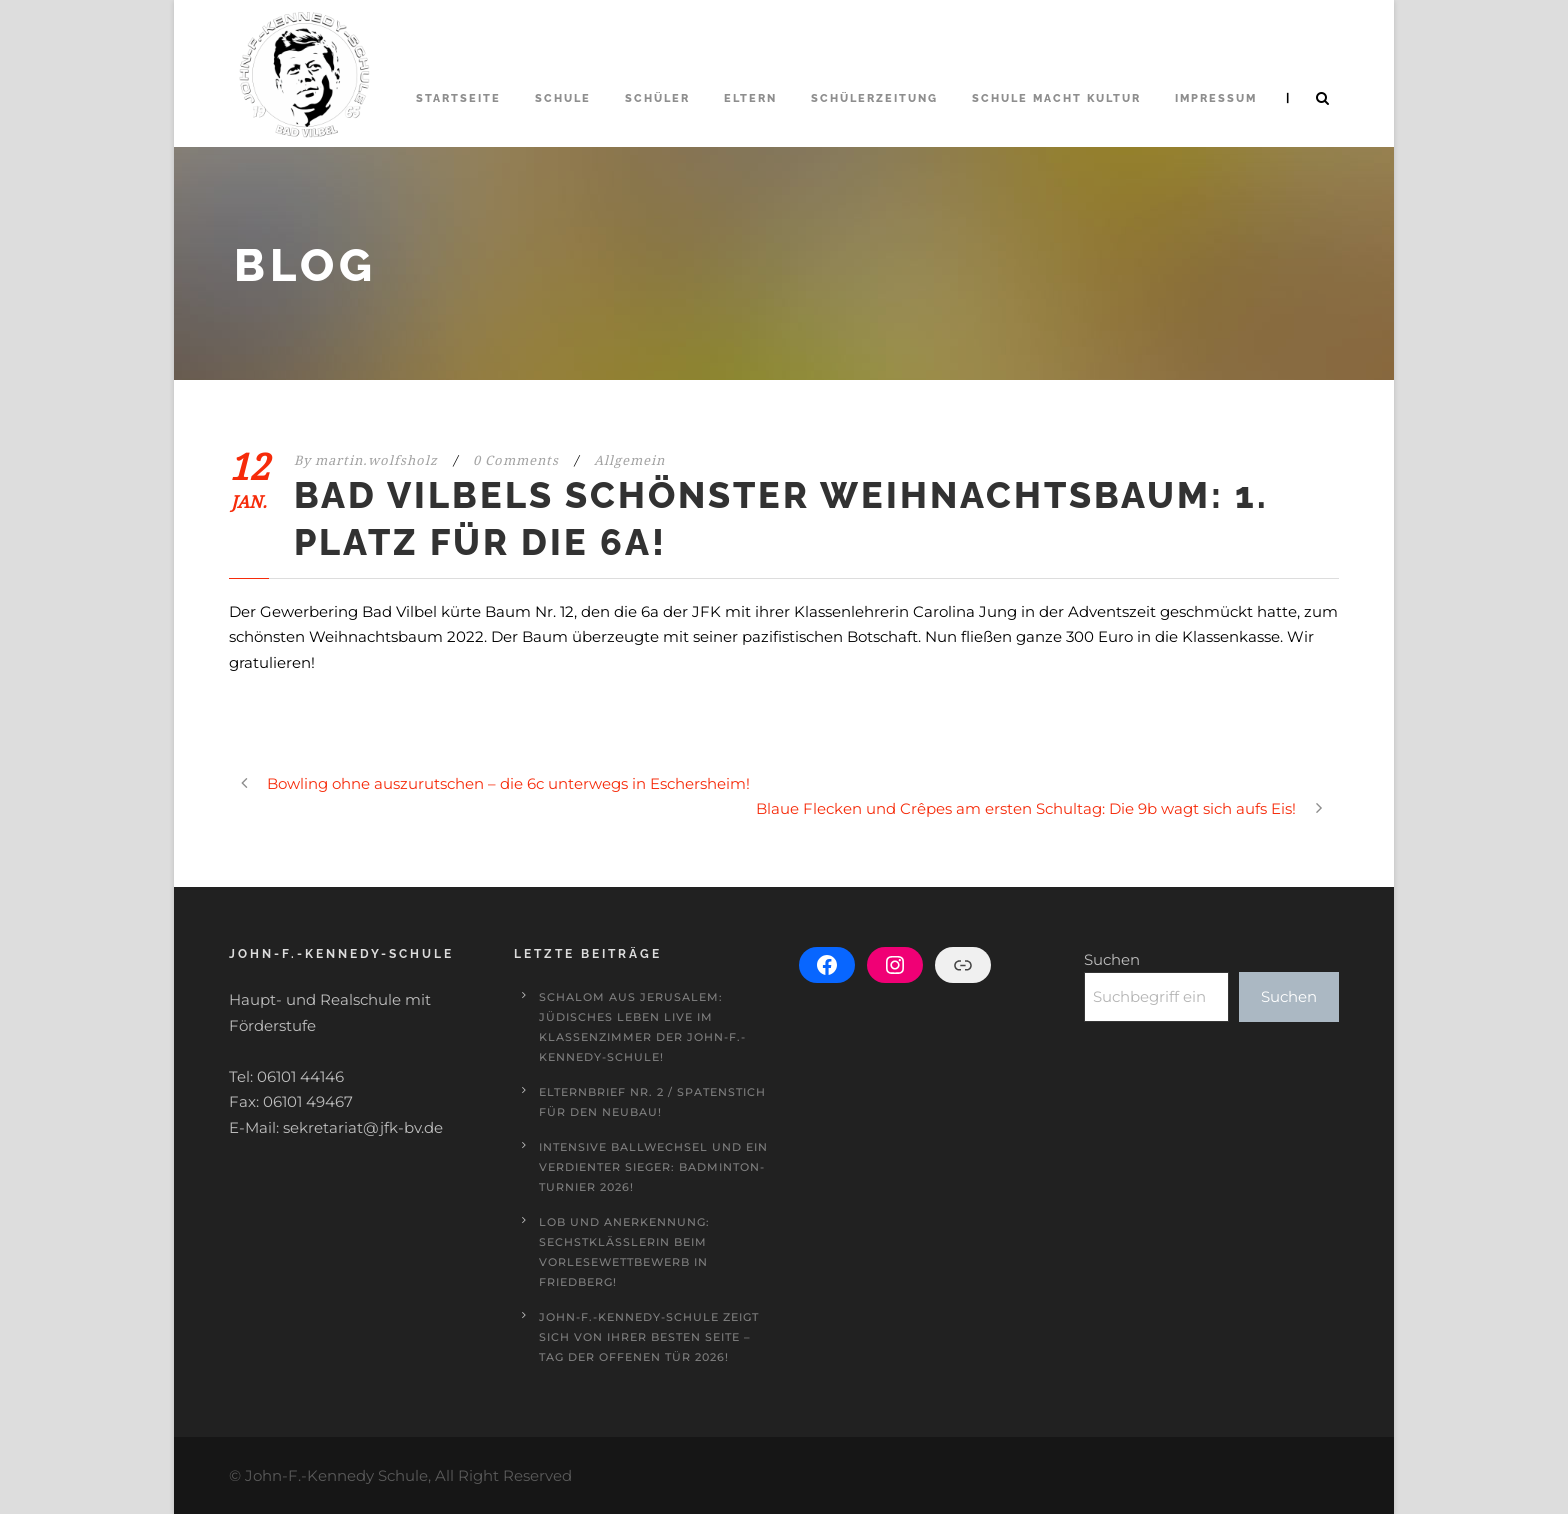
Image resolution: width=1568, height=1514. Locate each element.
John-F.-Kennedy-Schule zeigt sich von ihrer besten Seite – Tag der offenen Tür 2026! (649, 1337)
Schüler (657, 98)
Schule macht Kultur (1056, 98)
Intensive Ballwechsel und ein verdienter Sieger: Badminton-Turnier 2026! (653, 1167)
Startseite (458, 98)
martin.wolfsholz (376, 460)
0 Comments (516, 460)
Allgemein (629, 460)
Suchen (1112, 959)
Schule (563, 98)
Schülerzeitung (874, 98)
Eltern (750, 98)
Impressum (1216, 98)
